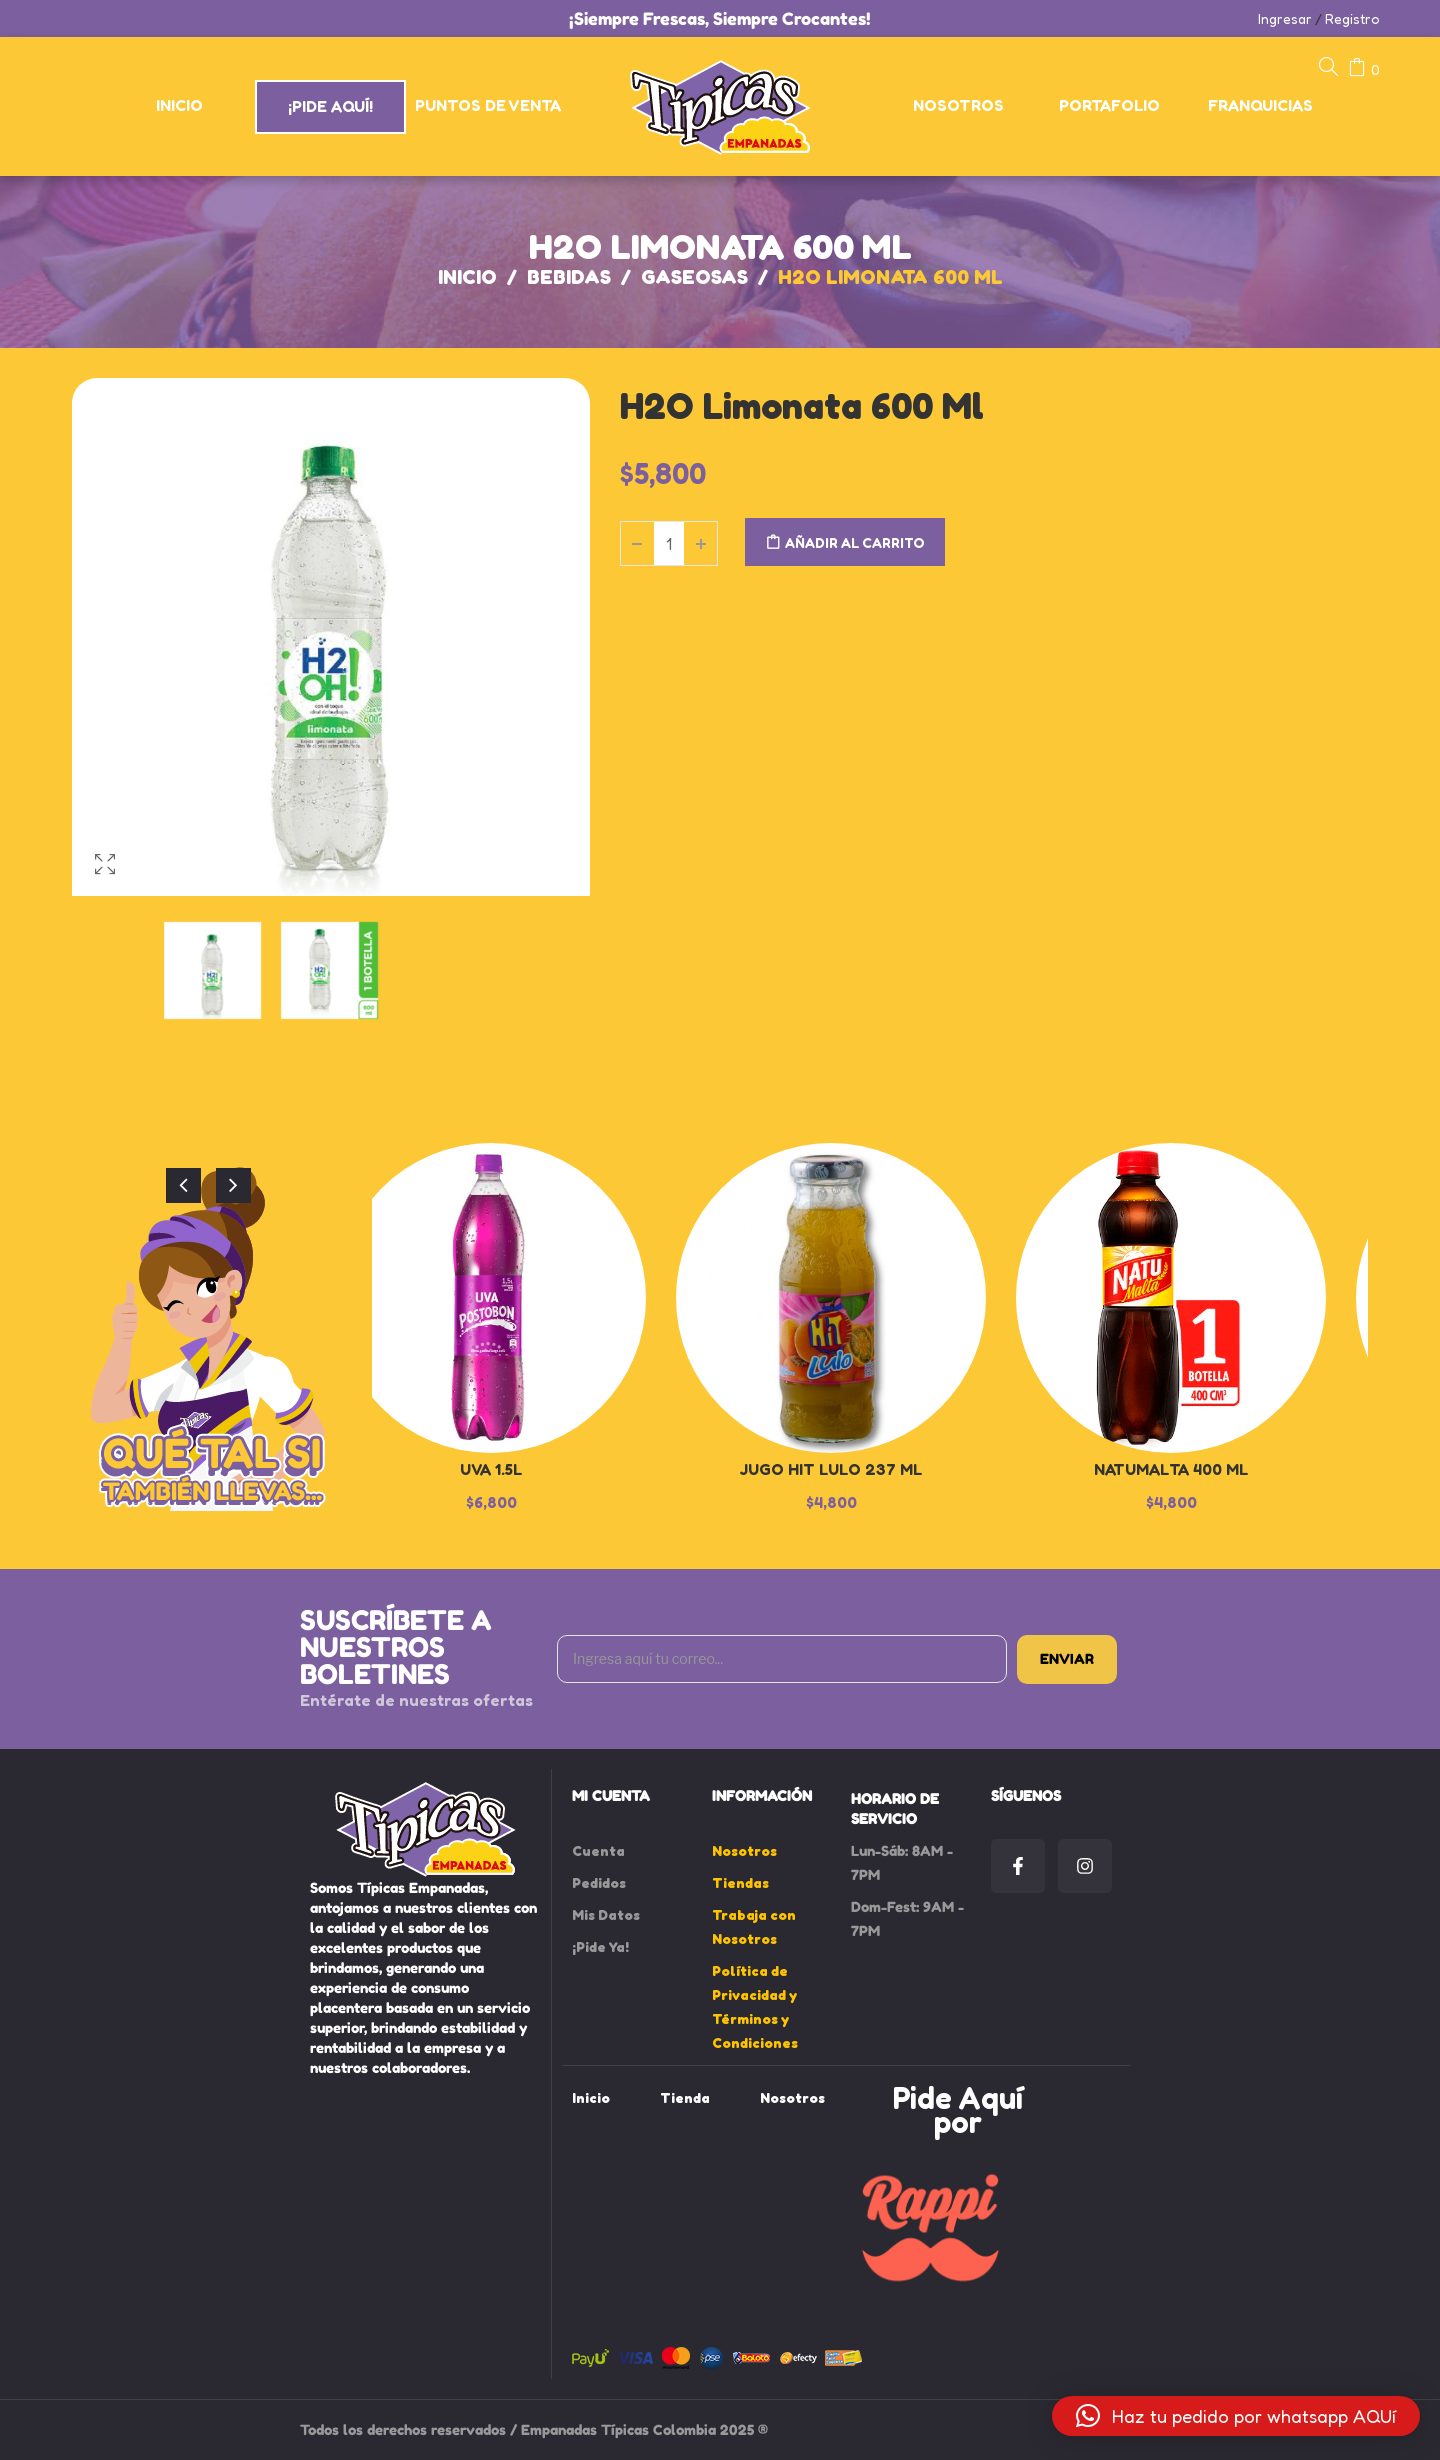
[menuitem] (180, 106)
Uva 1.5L (491, 1469)
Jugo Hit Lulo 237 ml (831, 1469)
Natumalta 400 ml (1171, 1469)
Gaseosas (694, 277)
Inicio (467, 277)
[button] (1236, 2416)
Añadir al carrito (855, 542)
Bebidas (569, 277)
